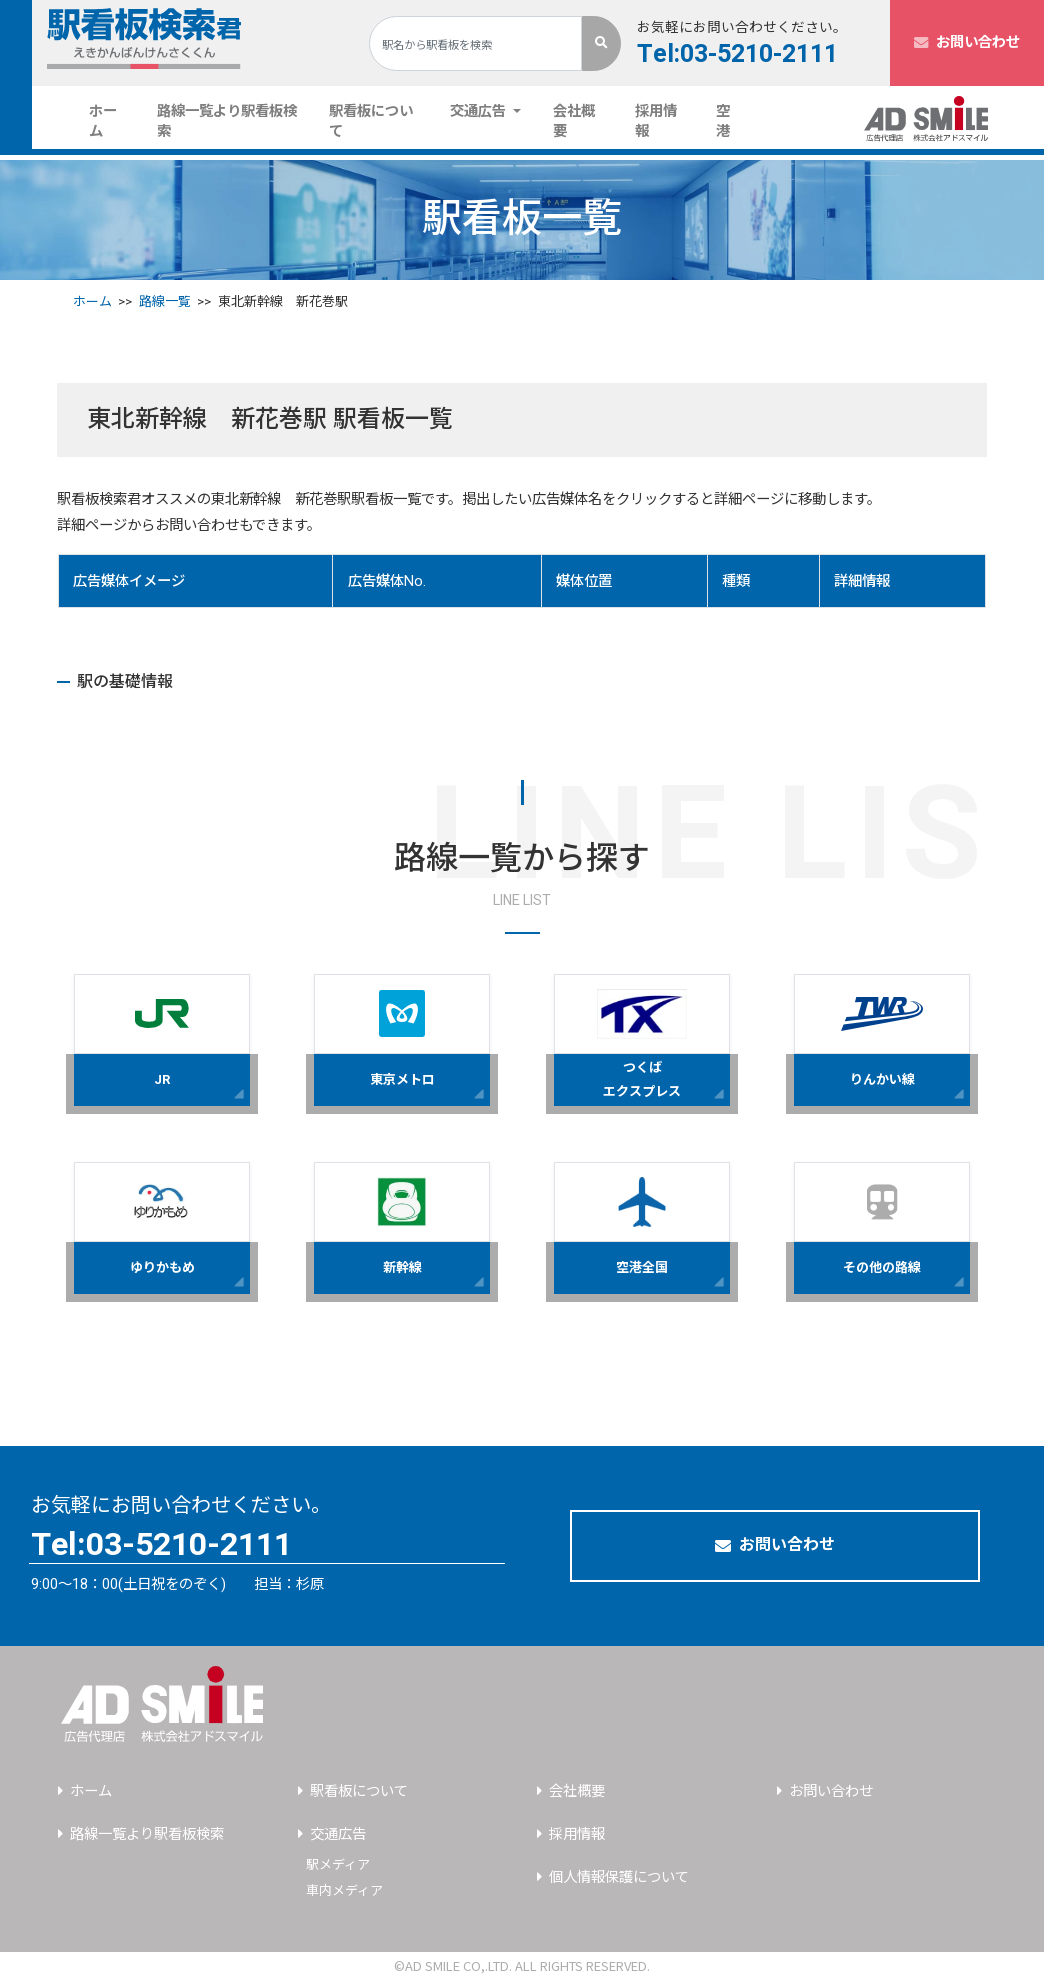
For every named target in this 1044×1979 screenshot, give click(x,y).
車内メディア (344, 1890)
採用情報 (656, 121)
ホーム (115, 121)
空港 (723, 121)
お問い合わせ (967, 42)
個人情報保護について (619, 1877)
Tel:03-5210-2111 (737, 55)
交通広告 (338, 1834)
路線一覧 (165, 301)
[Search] (475, 43)
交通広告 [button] (480, 111)
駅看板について (371, 121)
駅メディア (338, 1864)
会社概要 (574, 121)
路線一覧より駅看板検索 (227, 121)
